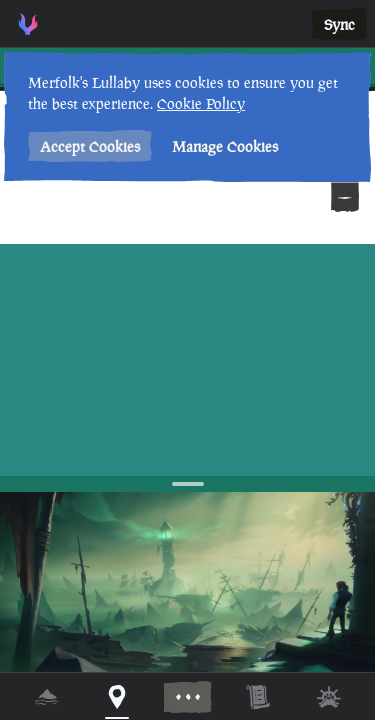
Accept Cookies (90, 146)
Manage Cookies (225, 146)
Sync (339, 24)
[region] (187, 360)
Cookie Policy (201, 103)
